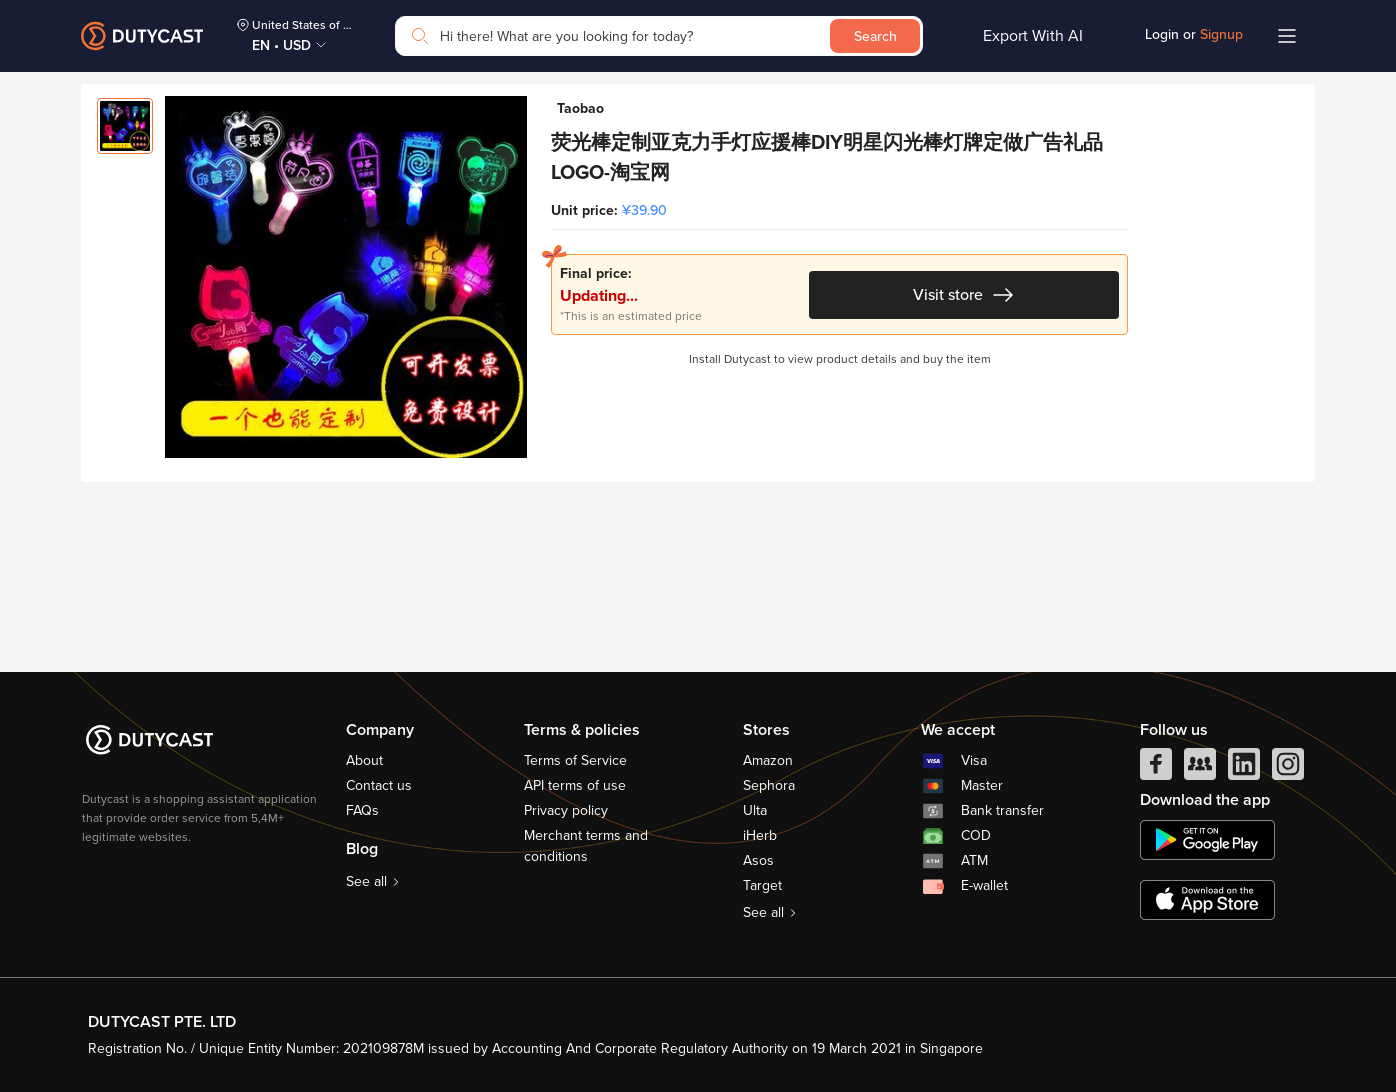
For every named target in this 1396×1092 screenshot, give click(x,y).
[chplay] (1207, 840)
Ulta (755, 810)
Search (875, 36)
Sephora (769, 785)
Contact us (379, 785)
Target (762, 885)
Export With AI (1033, 36)
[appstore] (1207, 900)
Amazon (768, 760)
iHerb (760, 835)
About (364, 760)
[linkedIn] (1244, 769)
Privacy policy (566, 810)
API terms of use (575, 785)
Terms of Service (575, 760)
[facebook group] (1200, 769)
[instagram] (1288, 769)
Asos (758, 860)
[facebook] (1156, 769)
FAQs (362, 810)
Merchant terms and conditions (586, 846)
